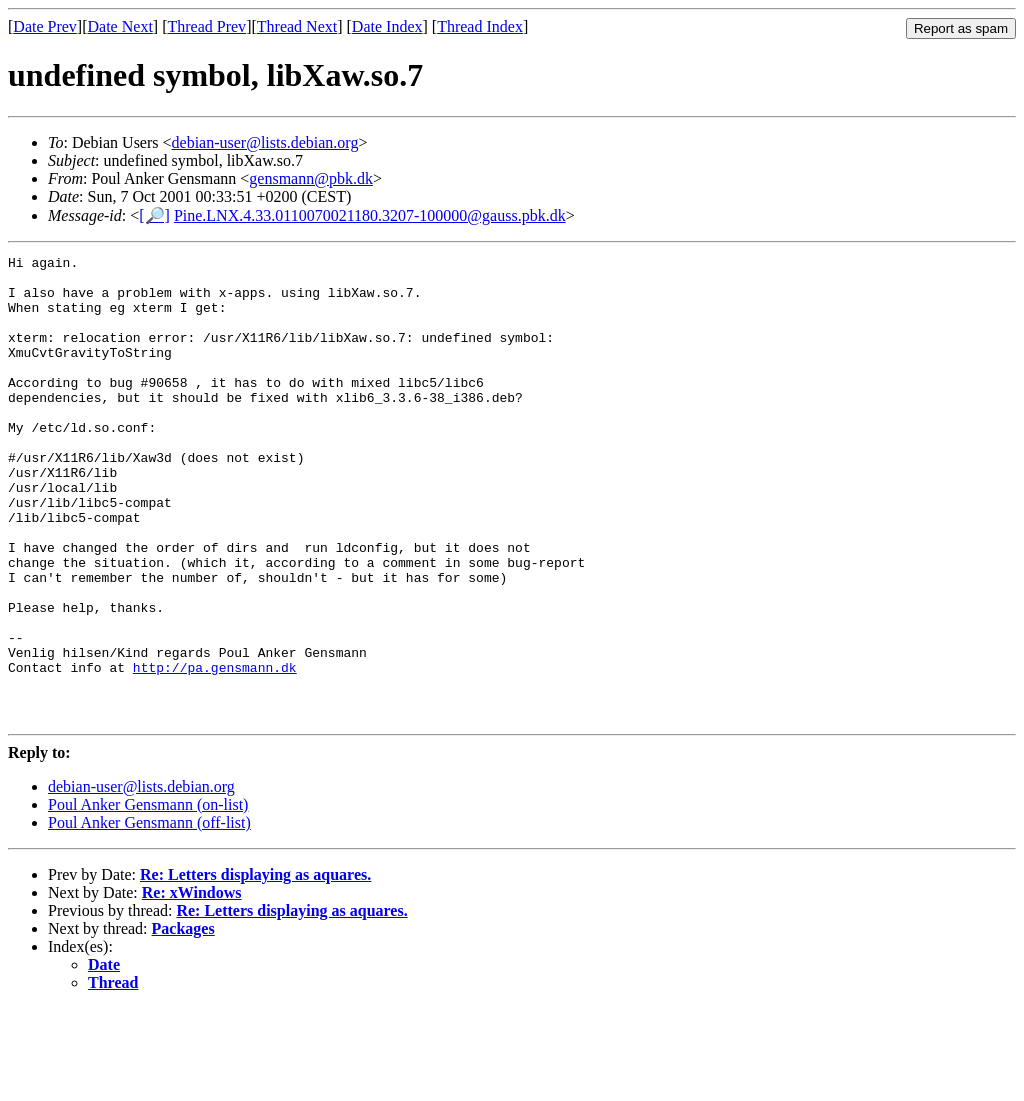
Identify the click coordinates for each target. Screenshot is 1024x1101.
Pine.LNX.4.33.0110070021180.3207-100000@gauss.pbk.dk (370, 215)
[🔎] (154, 215)
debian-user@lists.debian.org (265, 142)
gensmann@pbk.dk (311, 178)
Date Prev (45, 26)
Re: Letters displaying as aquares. (255, 967)
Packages (183, 1021)
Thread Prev (206, 26)
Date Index (387, 26)
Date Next (120, 26)
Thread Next (297, 26)
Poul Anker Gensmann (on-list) (148, 897)
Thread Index (480, 26)
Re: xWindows (192, 985)
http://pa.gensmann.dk (215, 751)
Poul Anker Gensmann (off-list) (149, 915)
